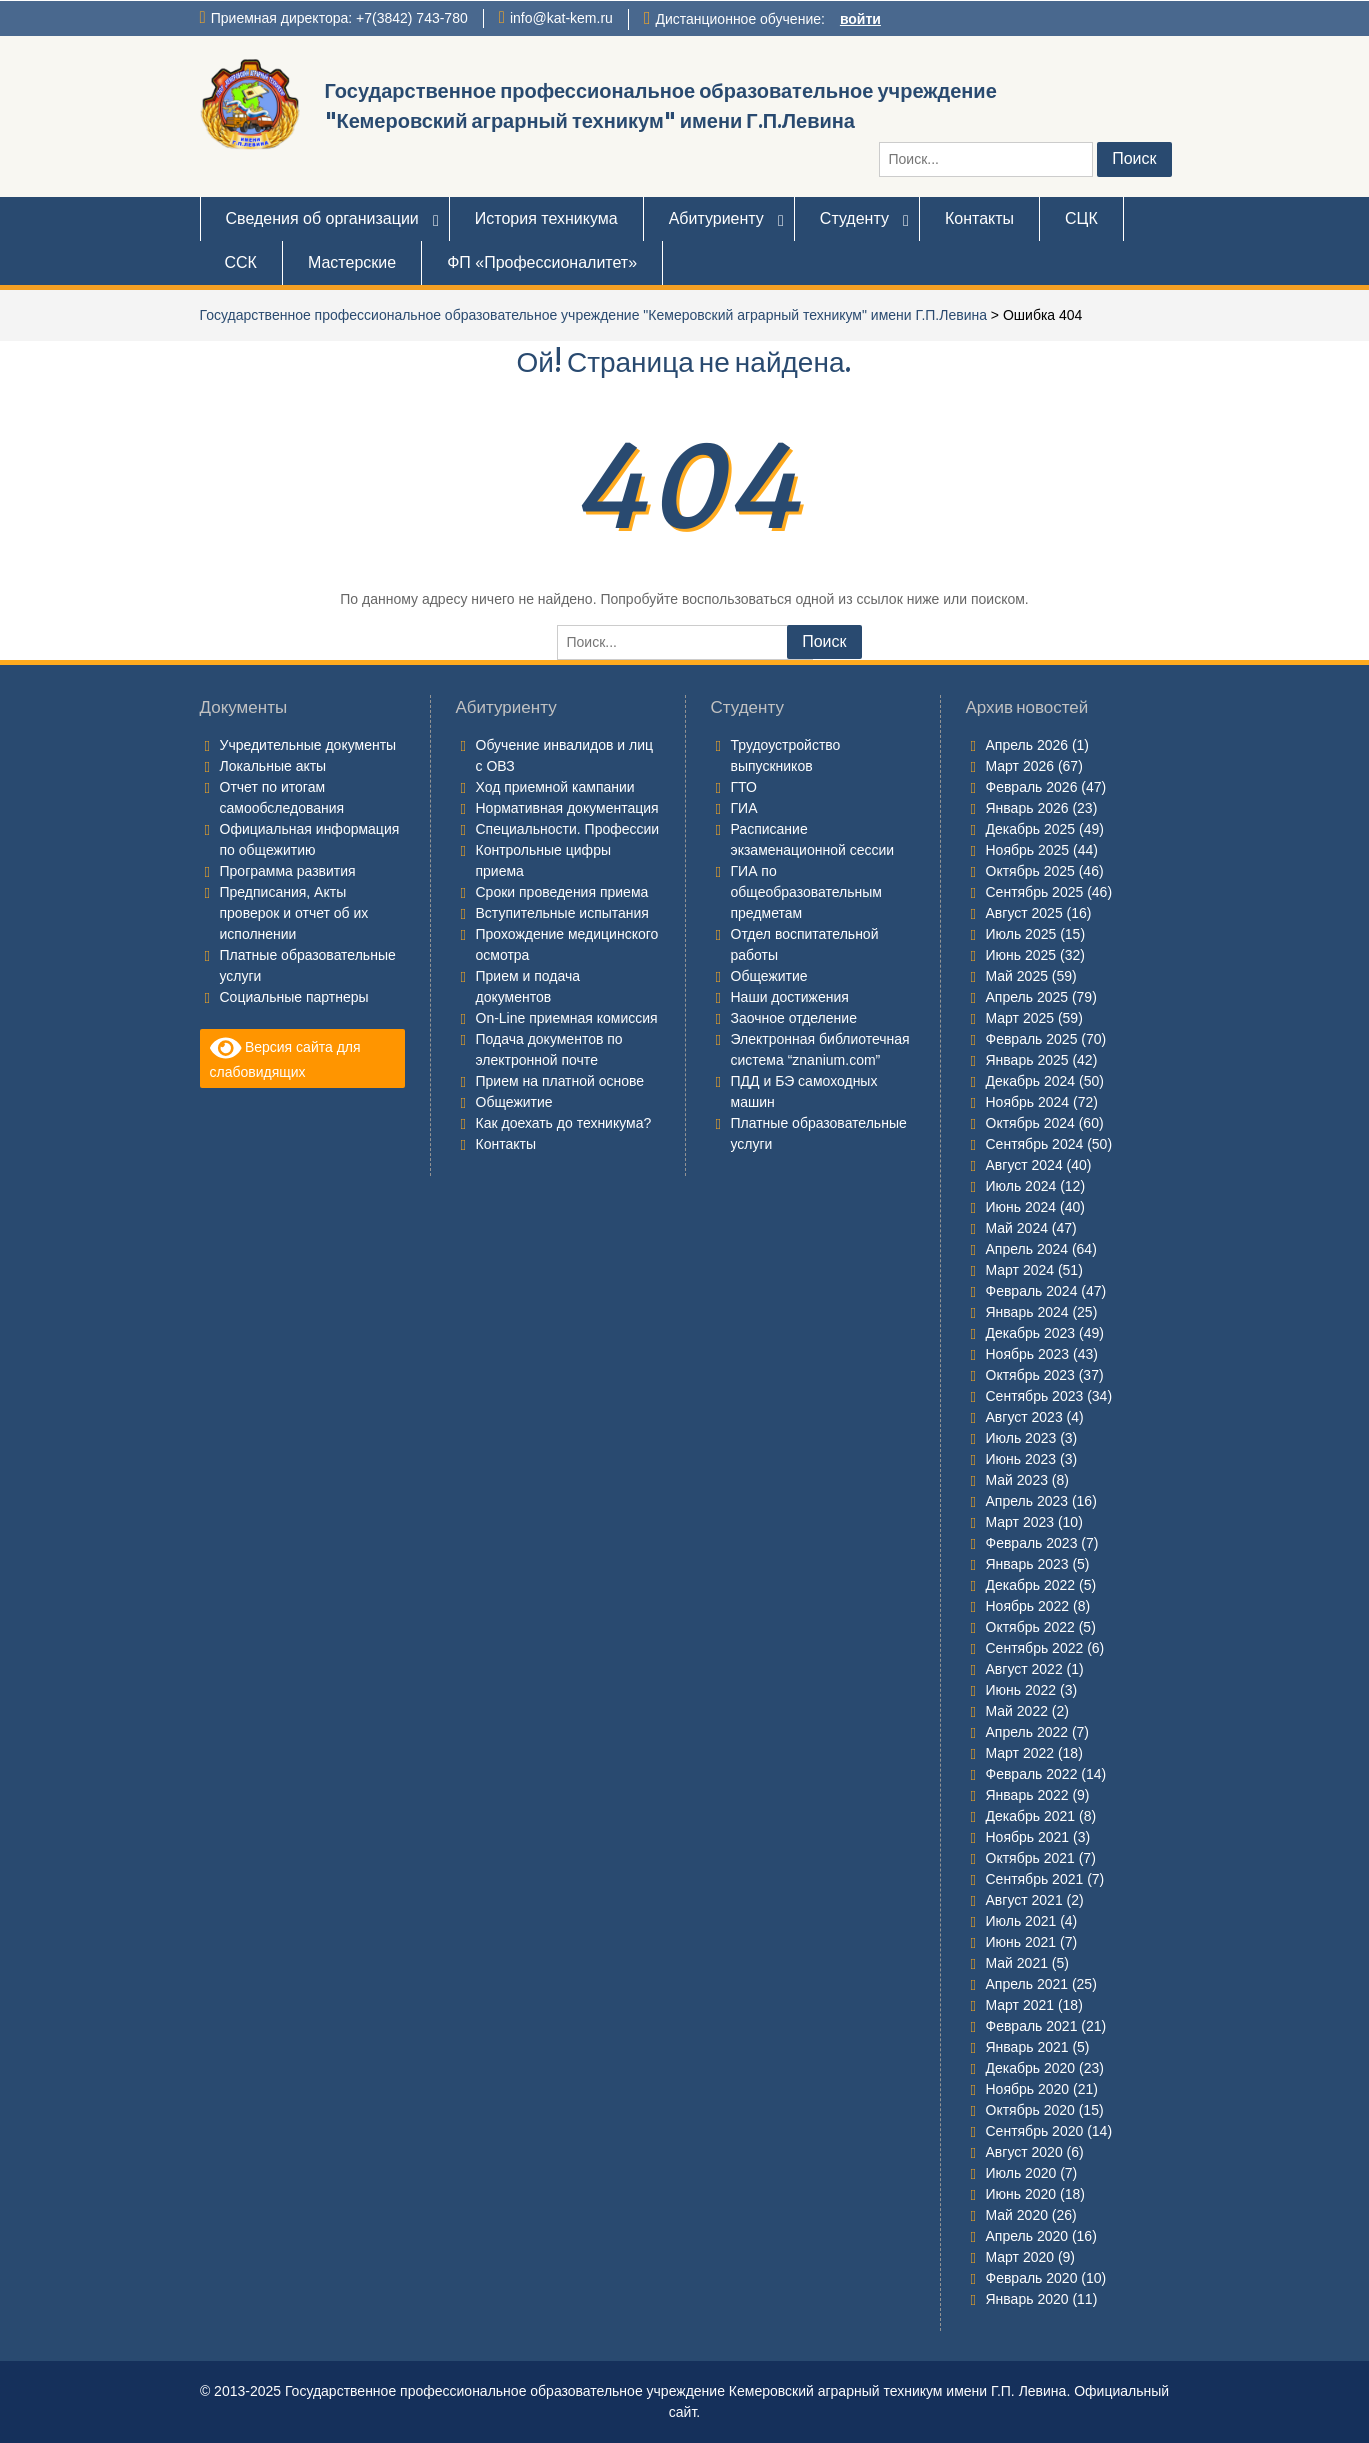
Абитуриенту (716, 218)
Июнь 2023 (1021, 1459)
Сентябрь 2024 (1035, 1144)
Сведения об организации (322, 218)
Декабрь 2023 (1031, 1333)
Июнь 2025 (1021, 955)
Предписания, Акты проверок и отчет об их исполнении (294, 913)
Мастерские (352, 262)
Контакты (979, 218)
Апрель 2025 (1027, 997)
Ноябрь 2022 (1028, 1606)
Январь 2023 (1027, 1564)
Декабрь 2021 (1031, 1816)
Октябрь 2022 (1030, 1627)
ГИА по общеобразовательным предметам (806, 892)
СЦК (1081, 218)
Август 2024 (1024, 1165)
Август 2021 (1024, 1900)
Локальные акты (273, 766)
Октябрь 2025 (1030, 871)
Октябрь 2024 (1030, 1123)
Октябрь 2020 (1030, 2110)
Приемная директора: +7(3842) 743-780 (339, 18)
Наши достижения (790, 997)
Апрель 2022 (1027, 1732)
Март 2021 (1020, 2005)
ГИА (744, 808)
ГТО (744, 787)
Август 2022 (1024, 1669)
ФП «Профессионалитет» (542, 262)
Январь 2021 (1027, 2047)
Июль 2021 (1021, 1921)
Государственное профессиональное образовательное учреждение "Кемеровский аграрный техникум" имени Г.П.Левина (593, 315)
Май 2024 (1017, 1228)
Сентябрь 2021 (1035, 1879)
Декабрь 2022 (1031, 1585)
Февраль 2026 (1032, 787)
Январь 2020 (1027, 2299)
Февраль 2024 (1032, 1291)
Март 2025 (1020, 1018)
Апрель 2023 (1027, 1501)
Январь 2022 (1027, 1795)
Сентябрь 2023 (1035, 1396)
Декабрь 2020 (1031, 2068)
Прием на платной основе (560, 1081)
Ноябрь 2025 (1028, 850)
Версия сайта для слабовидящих (285, 1057)
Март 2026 (1020, 766)
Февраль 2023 (1032, 1543)
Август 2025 (1024, 913)
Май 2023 (1017, 1480)
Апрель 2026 (1027, 745)
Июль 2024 (1021, 1186)
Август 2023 (1024, 1417)
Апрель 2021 (1027, 1984)
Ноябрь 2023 (1028, 1354)
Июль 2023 (1021, 1438)
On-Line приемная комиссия (567, 1018)
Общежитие (514, 1102)
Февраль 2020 (1032, 2278)
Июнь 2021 (1021, 1942)
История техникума (546, 218)
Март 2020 (1020, 2257)
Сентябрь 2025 (1035, 892)
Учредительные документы (308, 745)
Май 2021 (1017, 1963)
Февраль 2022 (1032, 1774)
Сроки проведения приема (562, 892)
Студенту (854, 218)
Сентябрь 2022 (1035, 1648)
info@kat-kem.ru (561, 18)
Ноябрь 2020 (1028, 2089)
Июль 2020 (1021, 2173)
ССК (241, 262)
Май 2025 (1017, 976)
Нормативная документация (567, 808)
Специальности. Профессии (568, 829)
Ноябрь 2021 (1028, 1837)
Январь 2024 (1027, 1312)
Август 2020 (1024, 2152)
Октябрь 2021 (1030, 1858)
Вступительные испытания (562, 913)
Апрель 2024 (1027, 1249)
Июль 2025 (1021, 934)
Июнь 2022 (1021, 1690)
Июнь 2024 (1021, 1207)
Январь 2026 (1027, 808)
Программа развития (288, 871)
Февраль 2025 (1032, 1039)
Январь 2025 (1027, 1060)
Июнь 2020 (1021, 2194)
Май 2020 (1017, 2215)
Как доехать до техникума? (564, 1123)
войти (860, 19)
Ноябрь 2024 (1028, 1102)
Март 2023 (1020, 1522)
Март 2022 (1020, 1753)
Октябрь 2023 (1030, 1375)
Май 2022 (1017, 1711)
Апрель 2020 (1027, 2236)
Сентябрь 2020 (1035, 2131)
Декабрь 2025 (1031, 829)
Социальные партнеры (294, 997)
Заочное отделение (794, 1018)
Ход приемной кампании (555, 787)
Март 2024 (1020, 1270)
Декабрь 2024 (1031, 1081)
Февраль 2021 (1032, 2026)
